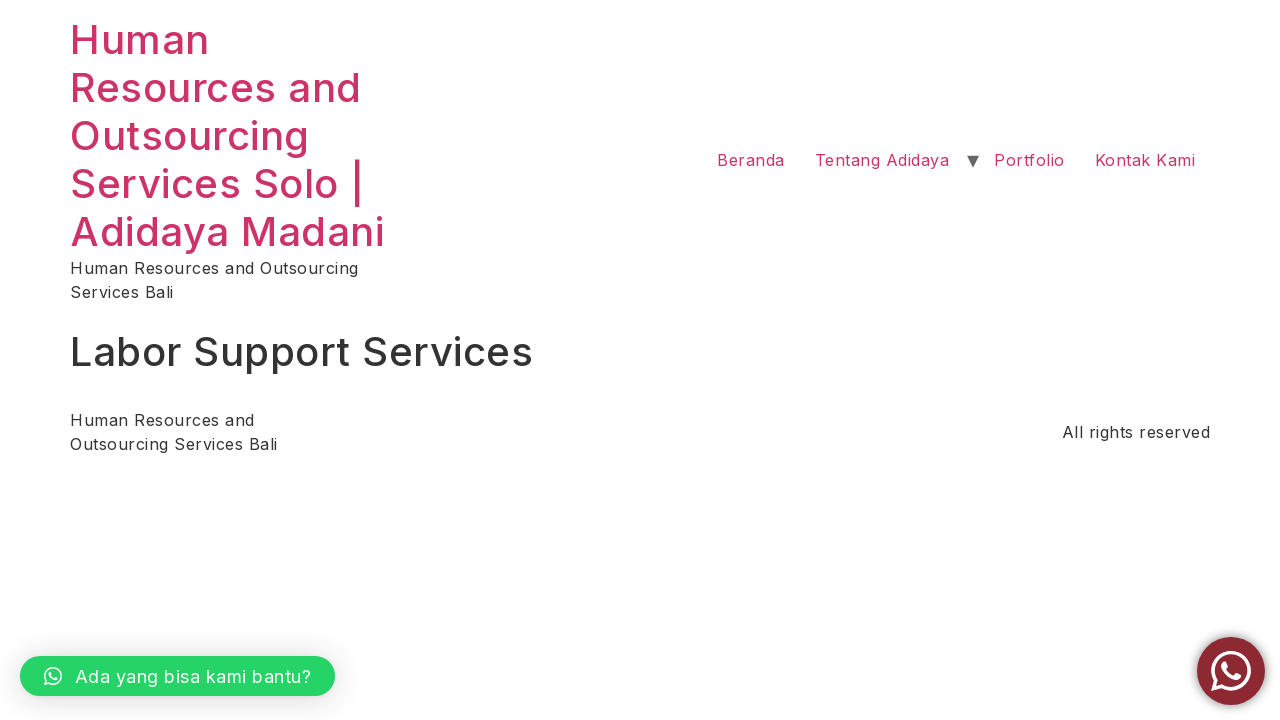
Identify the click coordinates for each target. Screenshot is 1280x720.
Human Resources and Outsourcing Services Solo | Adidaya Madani (227, 135)
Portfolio (1029, 160)
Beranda (751, 160)
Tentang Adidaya (882, 160)
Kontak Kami (1145, 160)
